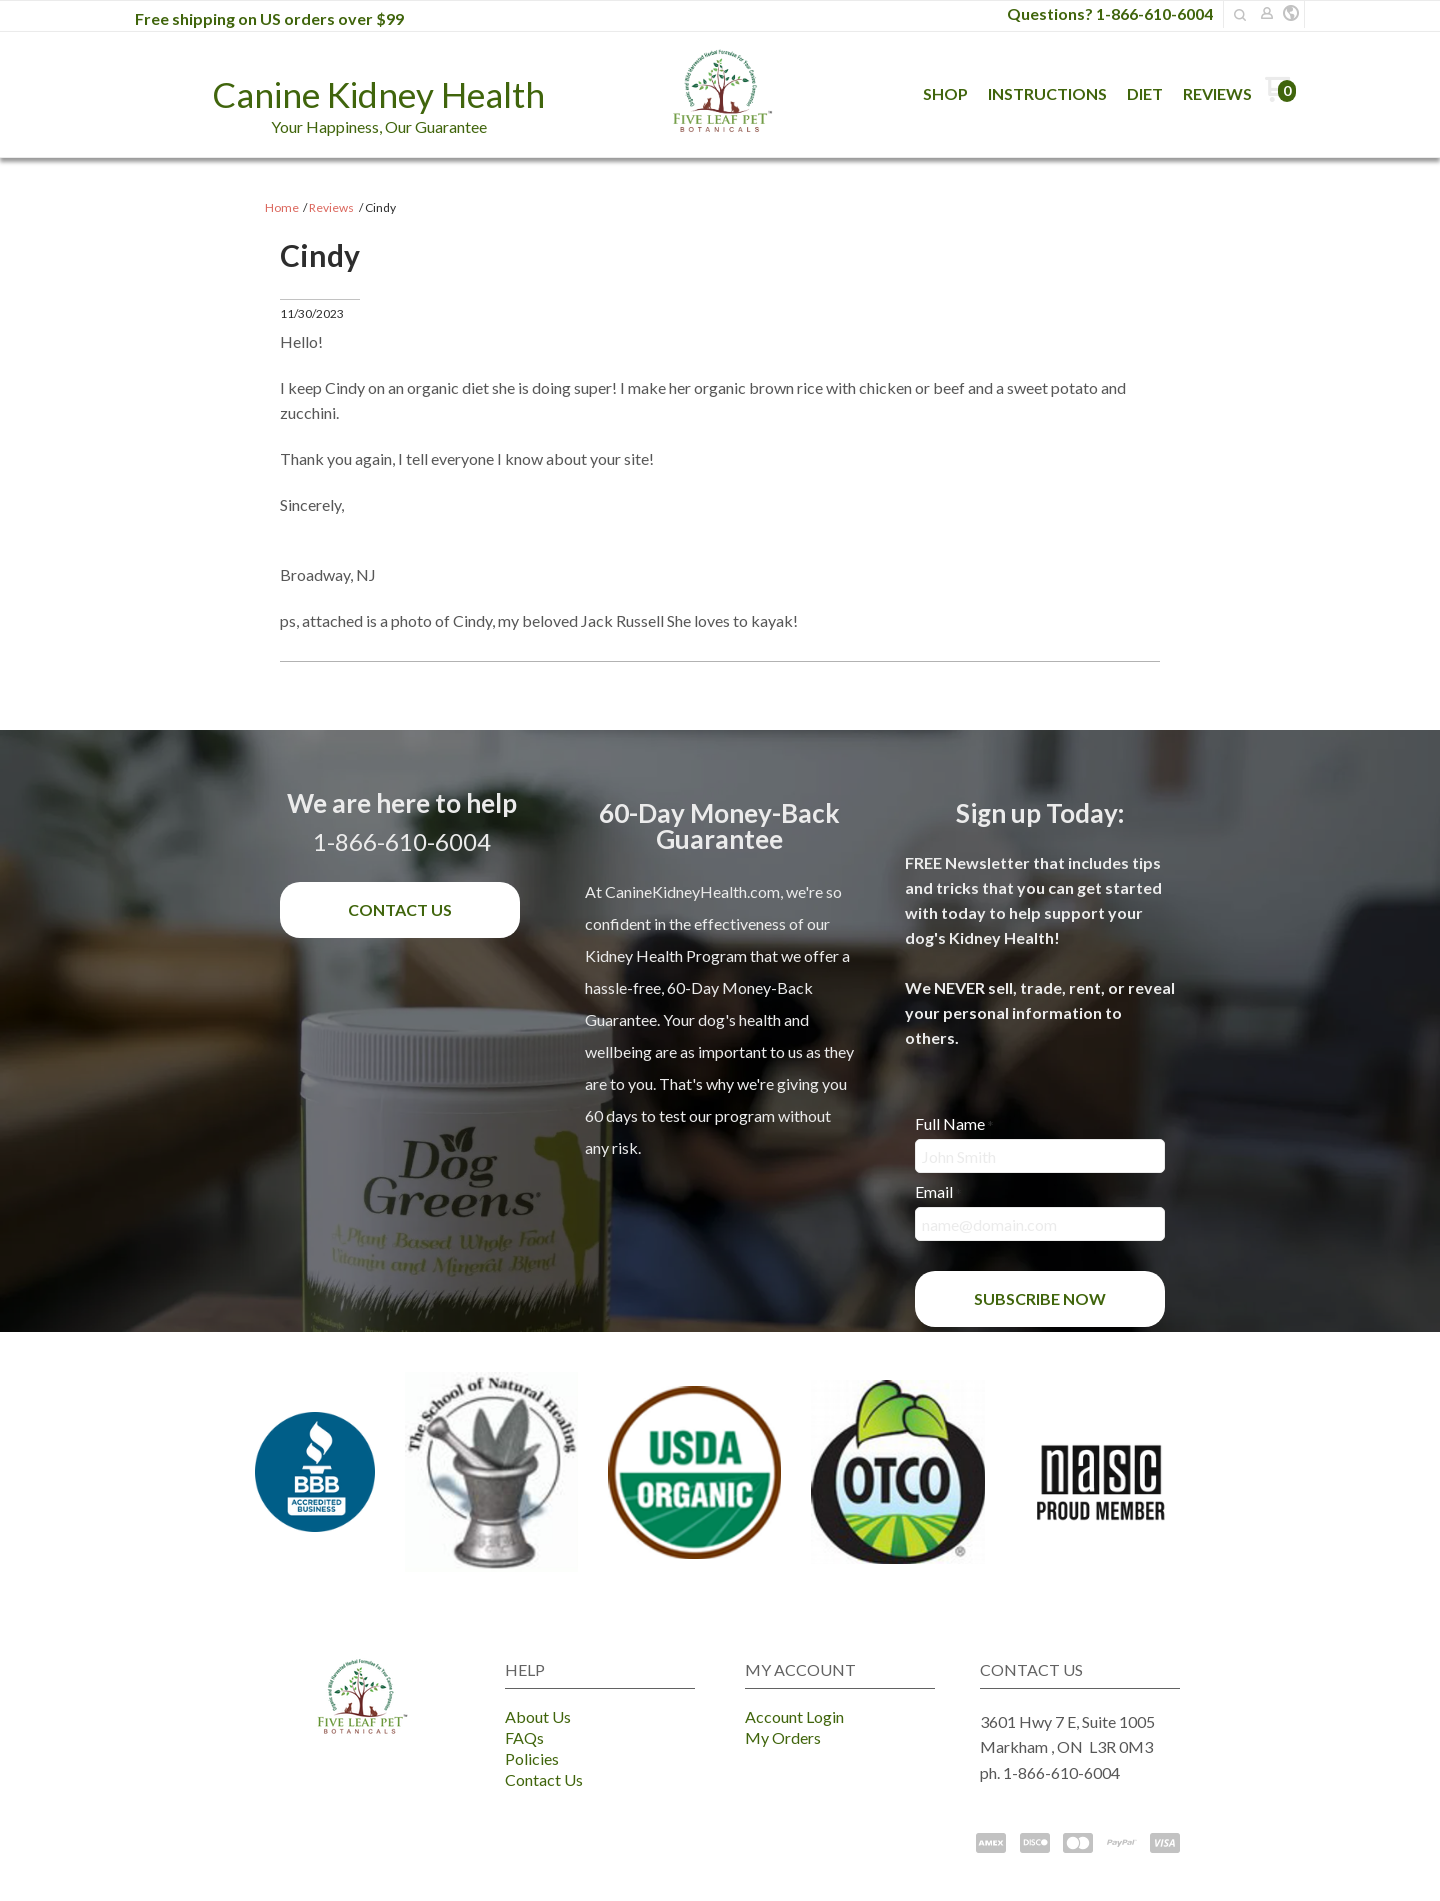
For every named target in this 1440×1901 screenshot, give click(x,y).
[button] (1291, 14)
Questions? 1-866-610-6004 (1110, 13)
